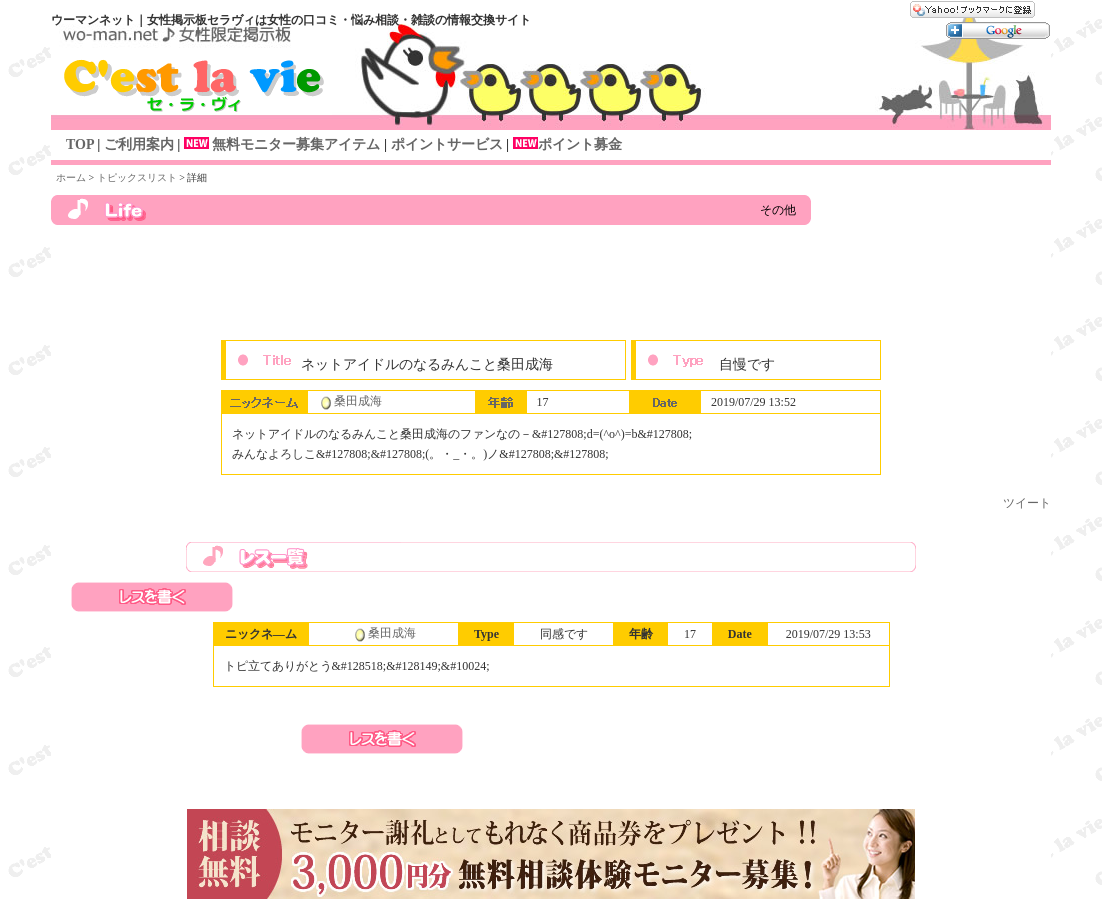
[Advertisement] (551, 290)
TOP (80, 144)
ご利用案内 (139, 144)
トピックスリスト (137, 177)
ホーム (71, 177)
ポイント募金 (580, 144)
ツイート (1027, 503)
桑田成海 (358, 401)
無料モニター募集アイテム (280, 144)
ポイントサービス (445, 144)
